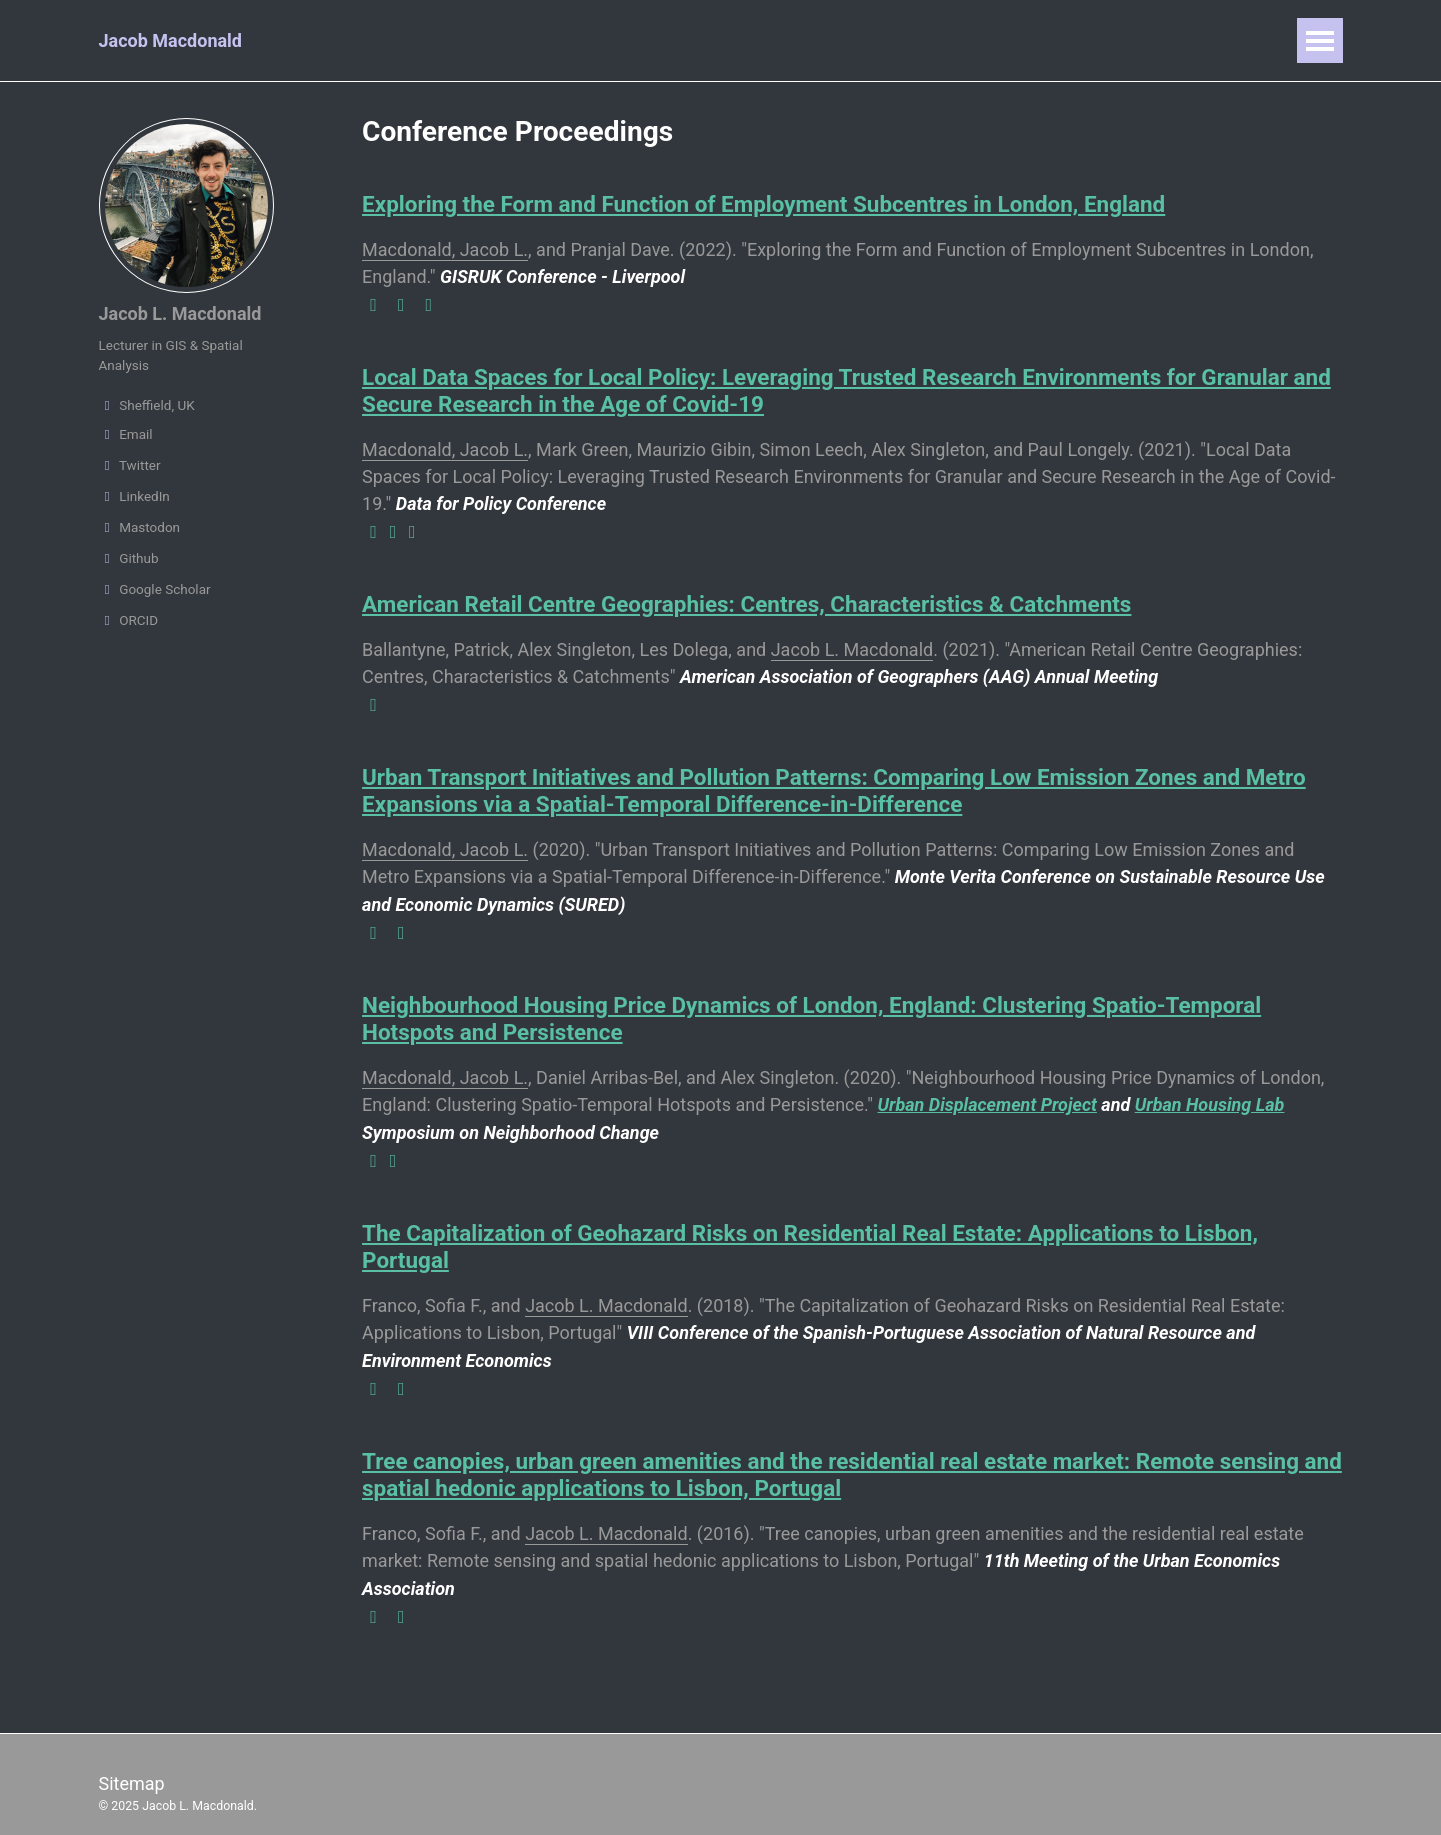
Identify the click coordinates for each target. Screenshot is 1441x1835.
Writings (821, 40)
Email (126, 434)
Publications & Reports (405, 40)
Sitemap (132, 1766)
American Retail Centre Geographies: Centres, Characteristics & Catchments (747, 600)
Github (129, 558)
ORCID (129, 620)
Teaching (715, 40)
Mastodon (140, 527)
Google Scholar (155, 589)
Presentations (587, 40)
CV (901, 40)
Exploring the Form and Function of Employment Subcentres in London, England (764, 204)
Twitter (130, 465)
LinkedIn (134, 496)
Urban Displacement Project (987, 1095)
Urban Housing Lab (1210, 1095)
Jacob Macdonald (171, 40)
